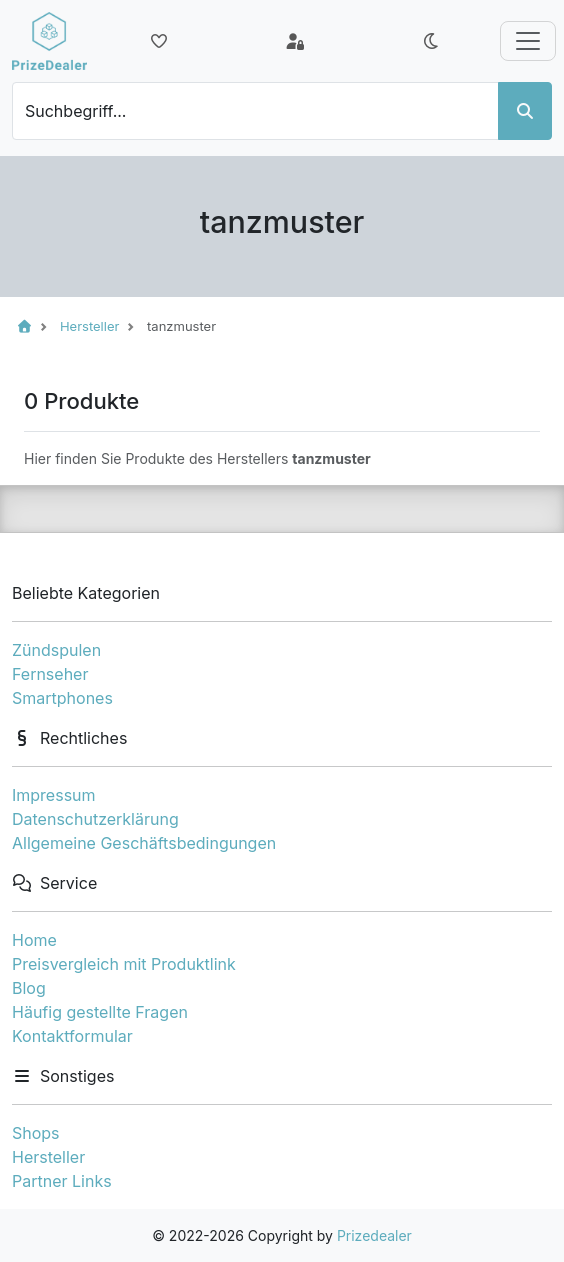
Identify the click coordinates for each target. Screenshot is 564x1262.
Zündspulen (56, 650)
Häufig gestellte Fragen (100, 1012)
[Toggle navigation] (528, 41)
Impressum (54, 795)
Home (34, 940)
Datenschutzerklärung (95, 819)
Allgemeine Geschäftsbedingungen (144, 843)
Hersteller (48, 1157)
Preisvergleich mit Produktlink (124, 964)
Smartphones (62, 698)
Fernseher (50, 674)
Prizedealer (374, 1235)
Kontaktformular (72, 1036)
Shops (36, 1133)
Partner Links (62, 1181)
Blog (29, 988)
